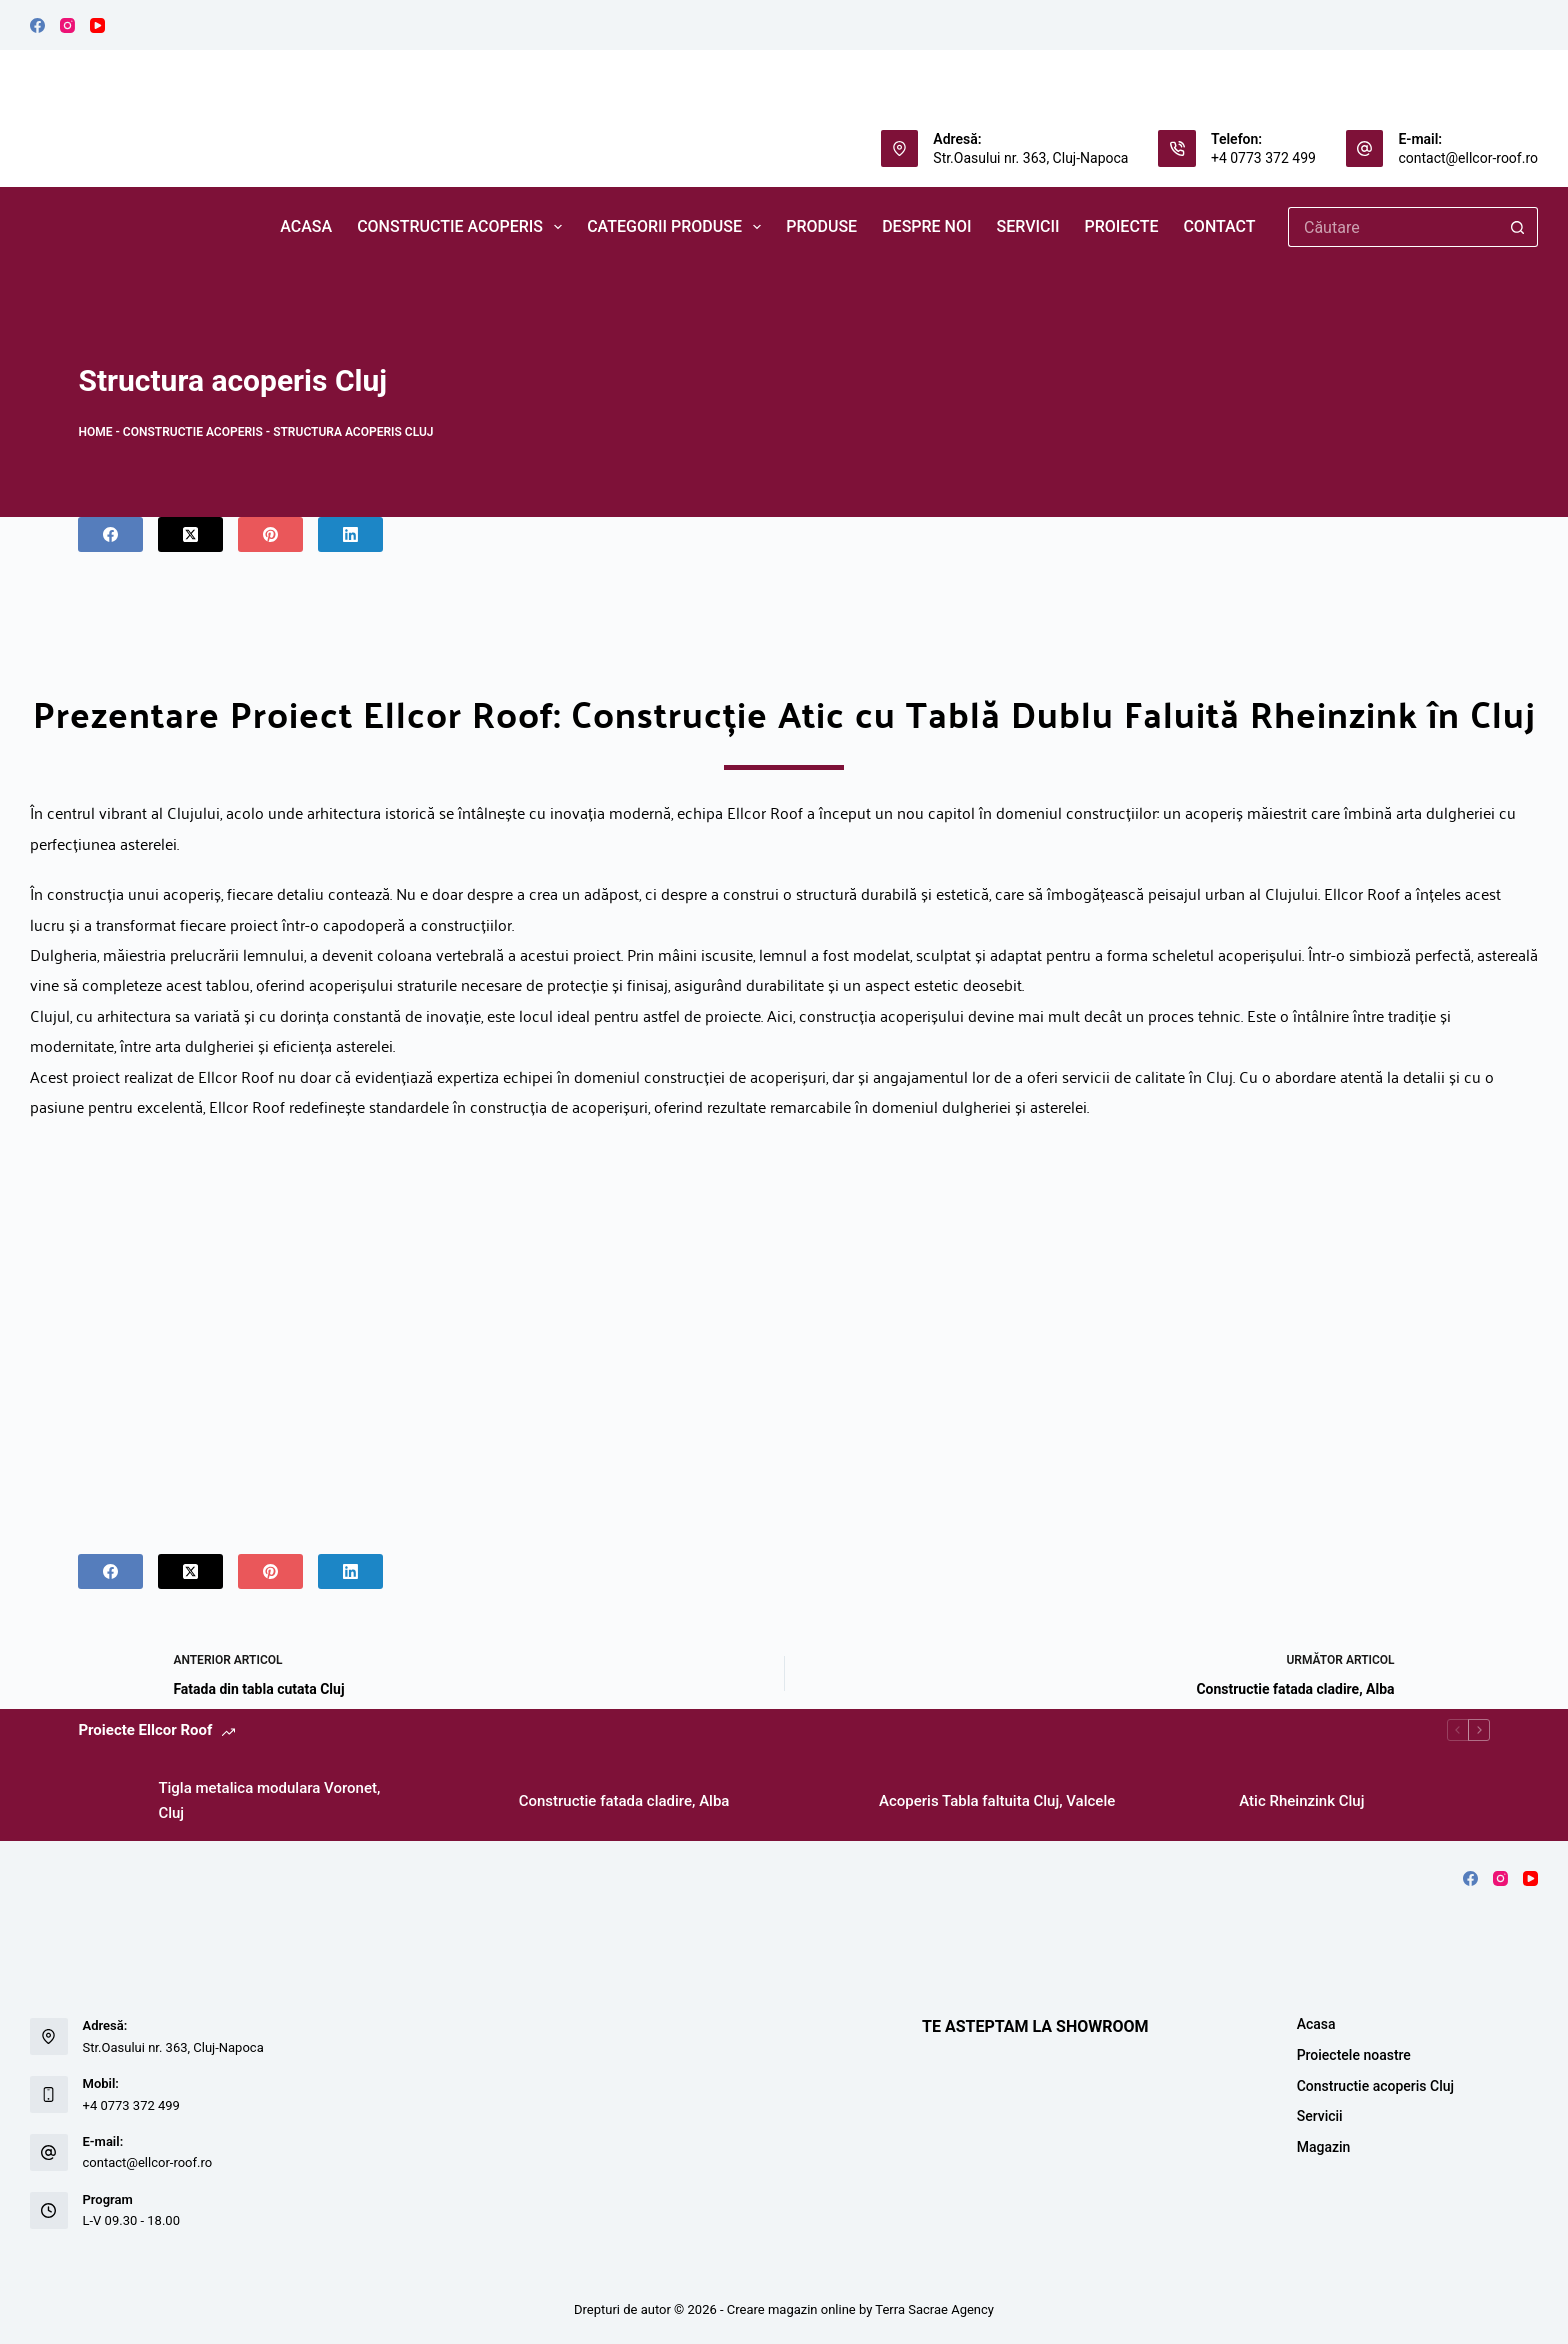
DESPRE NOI (926, 226)
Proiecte (1122, 226)
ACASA (306, 226)
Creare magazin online (791, 2309)
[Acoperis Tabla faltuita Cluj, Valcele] (829, 1801)
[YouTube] (97, 25)
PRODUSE (821, 226)
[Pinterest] (270, 534)
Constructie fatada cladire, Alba (624, 1801)
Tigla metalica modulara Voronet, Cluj (269, 1800)
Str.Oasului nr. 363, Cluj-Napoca (1030, 158)
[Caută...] (1393, 227)
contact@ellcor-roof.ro (1468, 158)
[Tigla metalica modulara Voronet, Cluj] (108, 1801)
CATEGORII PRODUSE (678, 227)
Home (95, 432)
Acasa (1316, 2024)
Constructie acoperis (463, 227)
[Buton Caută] (1518, 227)
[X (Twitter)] (190, 534)
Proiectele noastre (1354, 2055)
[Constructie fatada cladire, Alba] (469, 1801)
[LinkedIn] (350, 534)
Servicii (1320, 2116)
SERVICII (1028, 226)
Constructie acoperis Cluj (1375, 2086)
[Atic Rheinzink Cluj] (1189, 1801)
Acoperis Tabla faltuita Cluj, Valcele (997, 1801)
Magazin (1324, 2147)
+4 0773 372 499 (1263, 158)
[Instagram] (67, 25)
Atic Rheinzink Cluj (1301, 1801)
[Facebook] (37, 25)
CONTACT (1219, 226)
